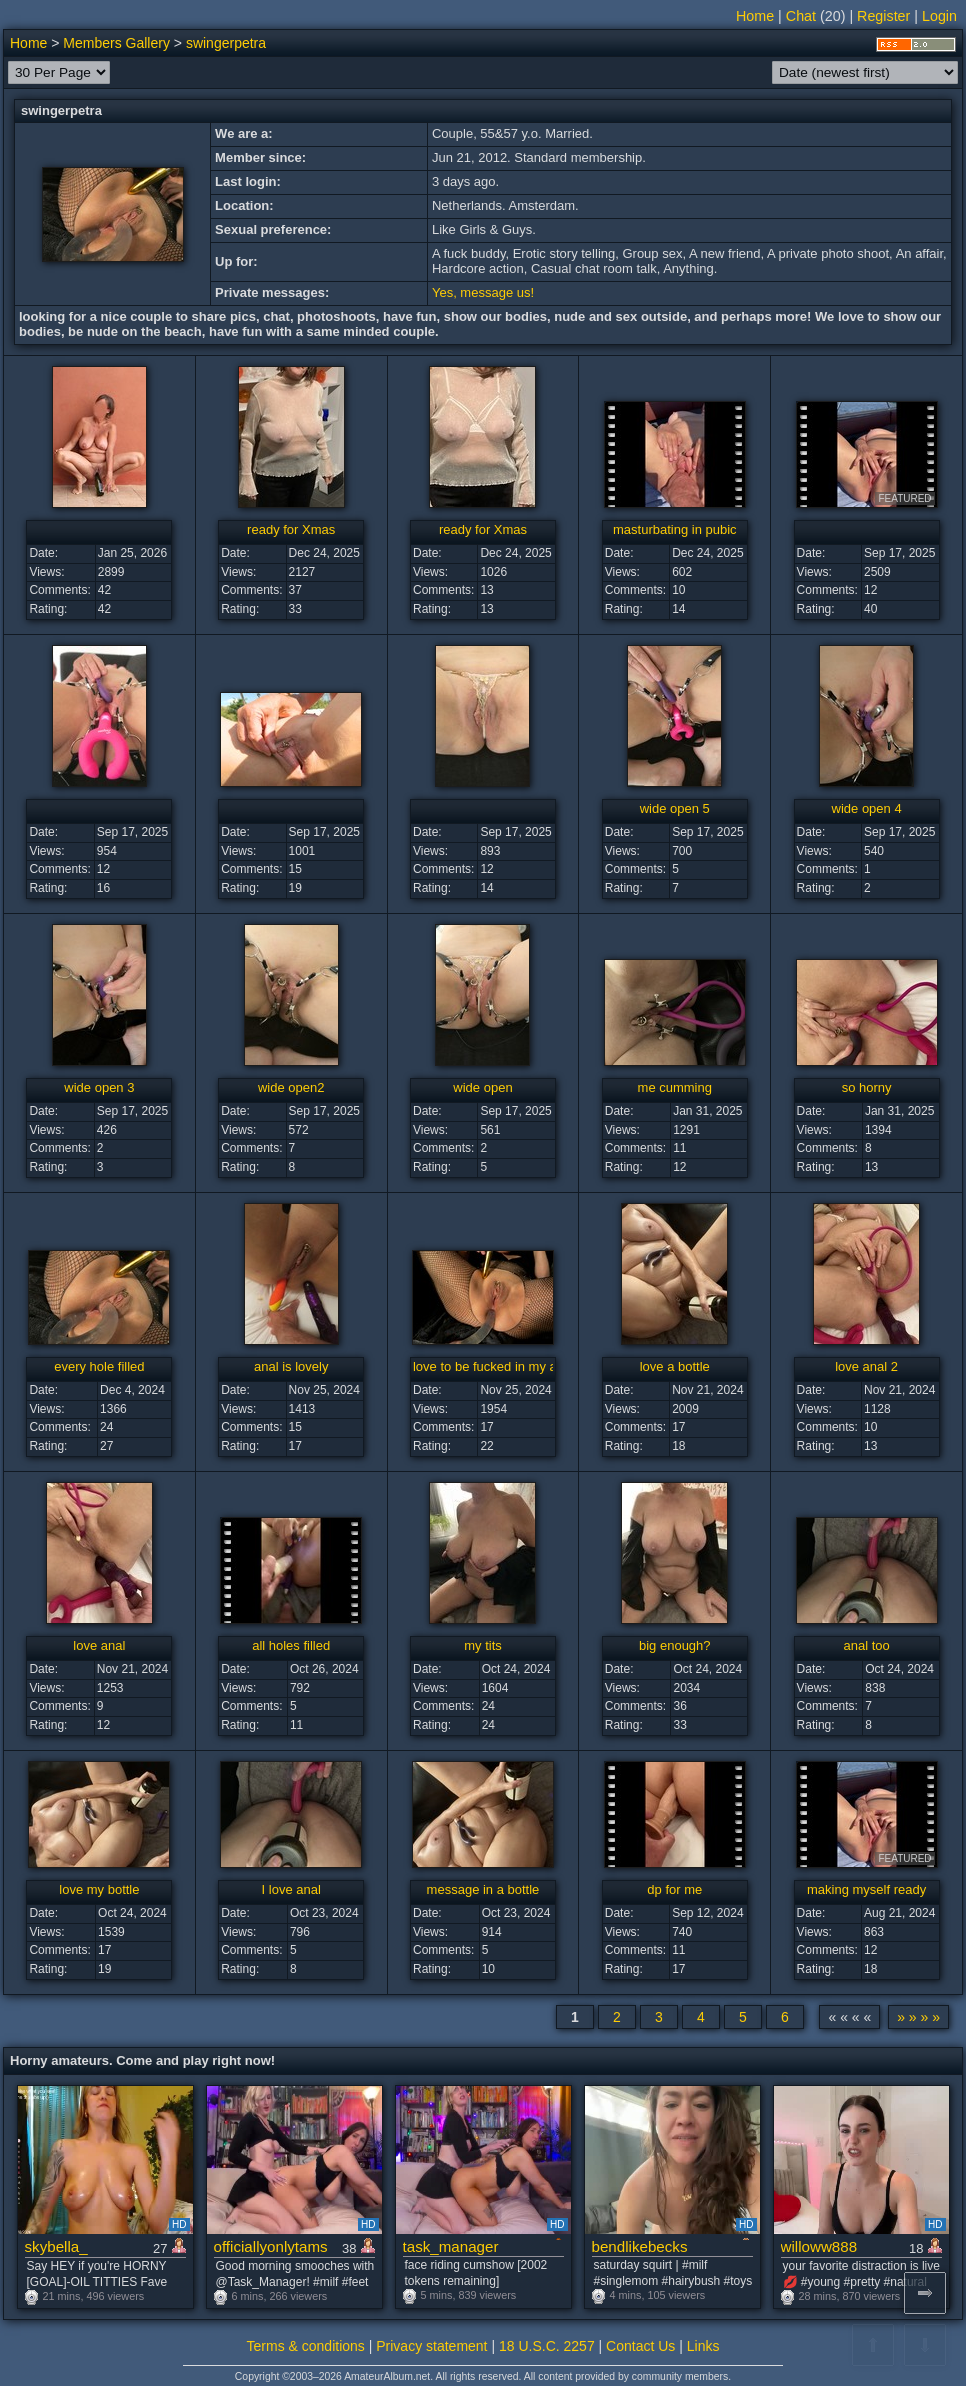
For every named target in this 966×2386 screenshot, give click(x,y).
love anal (99, 1645)
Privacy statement (431, 2346)
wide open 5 (675, 808)
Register (883, 16)
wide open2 (291, 1087)
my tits (483, 1645)
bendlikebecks (640, 2246)
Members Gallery (116, 43)
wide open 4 (867, 808)
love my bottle (99, 1889)
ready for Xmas (291, 529)
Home (755, 16)
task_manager (451, 2246)
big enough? (675, 1645)
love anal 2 (866, 1366)
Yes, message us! (483, 292)
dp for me (674, 1889)
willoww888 (819, 2246)
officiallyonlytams (271, 2246)
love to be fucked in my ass (491, 1366)
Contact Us (640, 2346)
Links (703, 2346)
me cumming (675, 1087)
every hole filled (99, 1366)
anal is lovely (291, 1366)
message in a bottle (483, 1889)
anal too (866, 1645)
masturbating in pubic (675, 529)
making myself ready (866, 1889)
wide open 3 (99, 1087)
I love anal (291, 1889)
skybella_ (56, 2246)
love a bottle (675, 1366)
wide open (482, 1087)
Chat (801, 16)
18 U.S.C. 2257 (547, 2346)
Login (939, 16)
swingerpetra (226, 43)
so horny (867, 1087)
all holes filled (291, 1645)
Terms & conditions (306, 2346)
